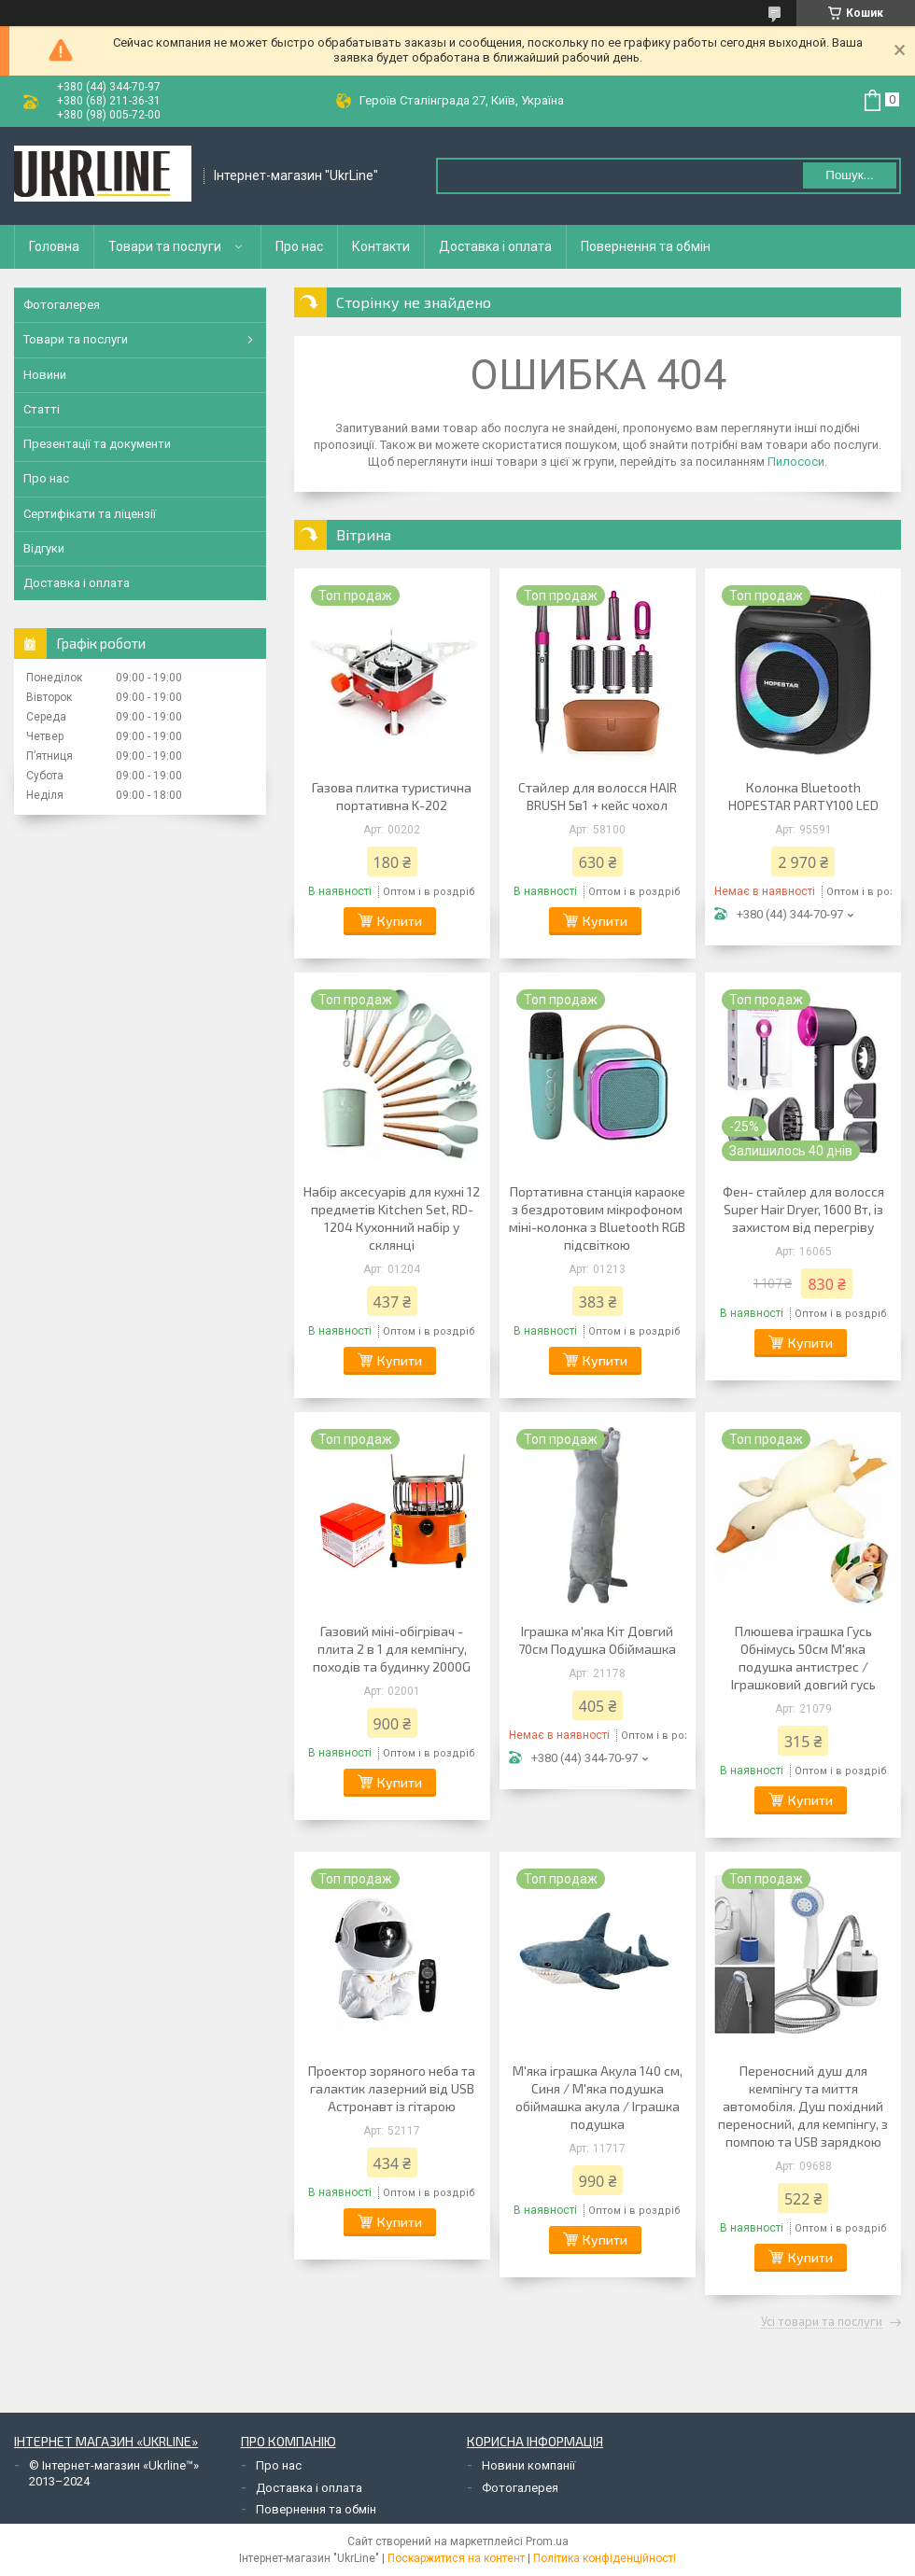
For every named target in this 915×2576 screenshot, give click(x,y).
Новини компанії (528, 2465)
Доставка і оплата (495, 246)
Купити (399, 921)
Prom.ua (547, 2541)
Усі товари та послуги (821, 2322)
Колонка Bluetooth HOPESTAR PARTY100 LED (803, 796)
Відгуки (43, 548)
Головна (54, 246)
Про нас (299, 246)
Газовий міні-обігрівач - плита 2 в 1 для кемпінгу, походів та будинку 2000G (392, 1648)
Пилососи (795, 462)
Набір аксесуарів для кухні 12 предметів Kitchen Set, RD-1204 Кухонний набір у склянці (391, 1218)
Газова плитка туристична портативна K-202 (392, 796)
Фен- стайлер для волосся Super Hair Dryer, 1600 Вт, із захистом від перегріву (803, 1209)
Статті (41, 409)
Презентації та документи (97, 444)
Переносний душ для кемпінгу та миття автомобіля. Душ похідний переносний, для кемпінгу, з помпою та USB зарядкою (803, 2106)
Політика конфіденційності (604, 2558)
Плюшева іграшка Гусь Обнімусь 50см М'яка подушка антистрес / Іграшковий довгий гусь (803, 1657)
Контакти (381, 246)
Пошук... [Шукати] (849, 175)
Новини (44, 375)
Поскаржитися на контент (456, 2558)
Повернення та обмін (646, 246)
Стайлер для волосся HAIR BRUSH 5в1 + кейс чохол (597, 796)
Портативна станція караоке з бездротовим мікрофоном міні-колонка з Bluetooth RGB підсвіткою (597, 1218)
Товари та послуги (164, 246)
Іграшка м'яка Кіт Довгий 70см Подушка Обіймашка (597, 1640)
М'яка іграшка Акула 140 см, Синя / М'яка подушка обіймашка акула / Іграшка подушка (598, 2097)
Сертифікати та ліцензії (89, 514)
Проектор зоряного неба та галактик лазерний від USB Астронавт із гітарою (391, 2088)
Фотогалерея (61, 305)
